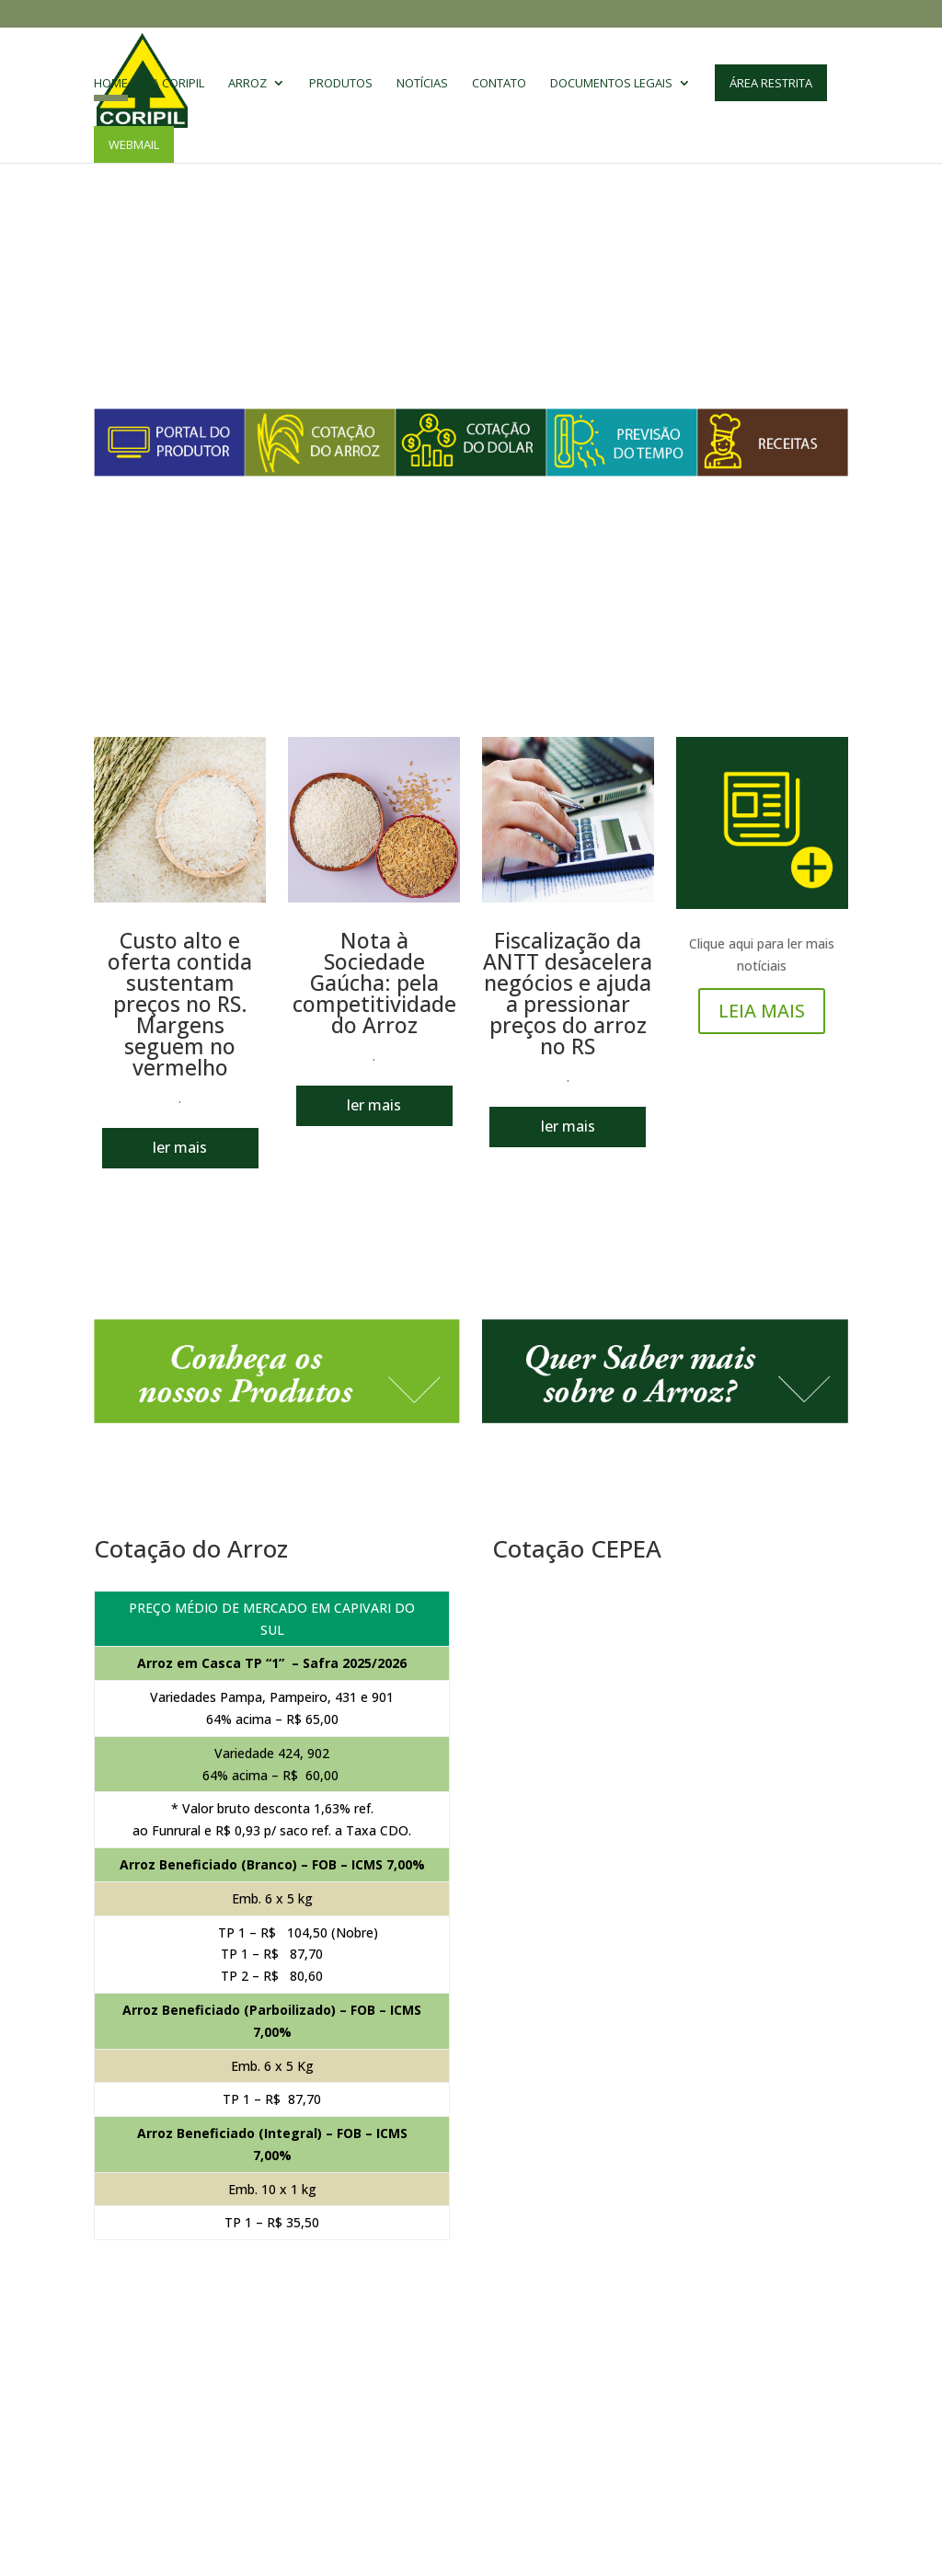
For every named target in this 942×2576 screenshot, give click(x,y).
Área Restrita (770, 83)
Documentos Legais (611, 83)
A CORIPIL (178, 83)
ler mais (180, 1147)
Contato (499, 83)
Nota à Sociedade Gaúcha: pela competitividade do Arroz (374, 983)
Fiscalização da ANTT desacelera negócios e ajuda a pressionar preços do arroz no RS (567, 993)
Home (111, 83)
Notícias (422, 83)
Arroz (247, 83)
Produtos (341, 83)
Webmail (134, 144)
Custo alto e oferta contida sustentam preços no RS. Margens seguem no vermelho (180, 1004)
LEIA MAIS (761, 1010)
